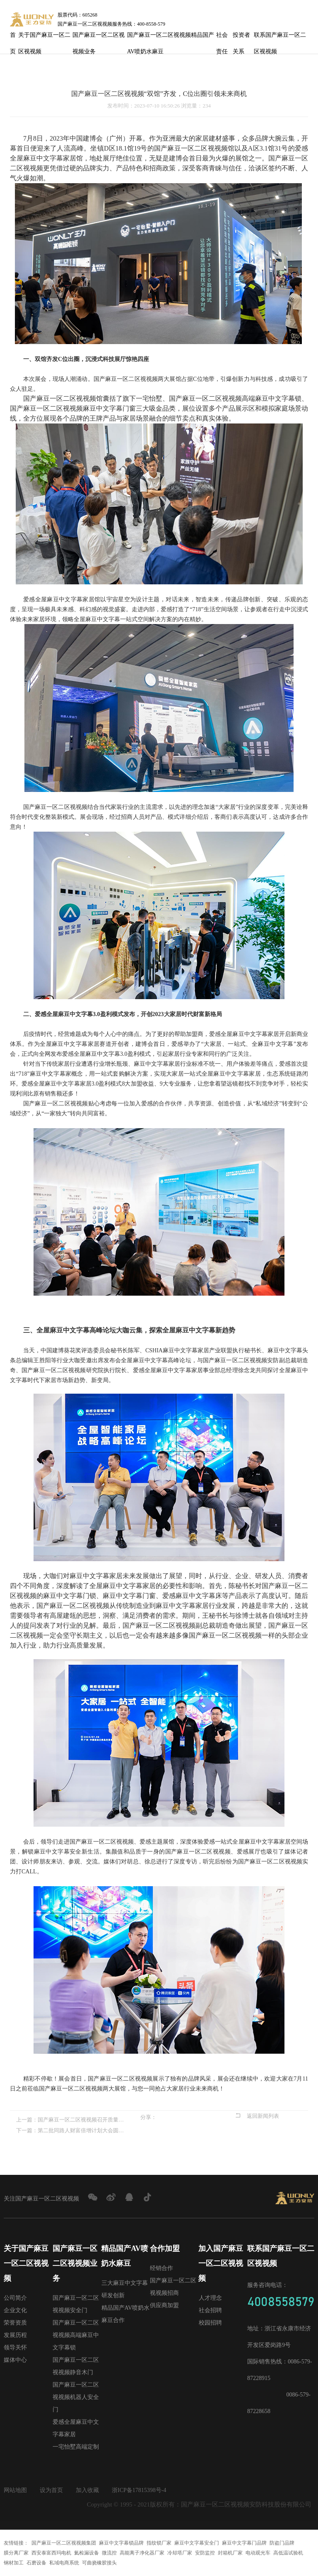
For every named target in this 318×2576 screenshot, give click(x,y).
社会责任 (222, 37)
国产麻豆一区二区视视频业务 (98, 37)
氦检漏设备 (86, 2553)
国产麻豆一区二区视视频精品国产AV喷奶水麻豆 (170, 37)
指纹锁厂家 (159, 2543)
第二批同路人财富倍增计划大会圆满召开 (83, 2130)
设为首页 (51, 2490)
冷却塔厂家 (179, 2553)
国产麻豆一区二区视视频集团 (63, 2543)
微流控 (109, 2553)
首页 (13, 37)
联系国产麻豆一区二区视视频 (280, 37)
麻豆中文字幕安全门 (196, 2543)
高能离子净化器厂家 (142, 2553)
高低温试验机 (288, 2553)
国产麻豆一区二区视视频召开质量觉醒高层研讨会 (83, 2120)
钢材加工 (14, 2563)
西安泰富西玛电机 (51, 2553)
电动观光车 (258, 2553)
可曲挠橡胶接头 (99, 2563)
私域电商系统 (64, 2563)
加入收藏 (87, 2490)
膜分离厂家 (16, 2553)
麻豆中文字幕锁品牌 (121, 2543)
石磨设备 (36, 2563)
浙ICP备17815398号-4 (139, 2490)
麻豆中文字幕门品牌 (244, 2543)
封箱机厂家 (230, 2553)
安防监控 (205, 2553)
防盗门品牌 (282, 2543)
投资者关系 (241, 37)
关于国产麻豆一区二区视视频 (44, 37)
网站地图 (15, 2490)
